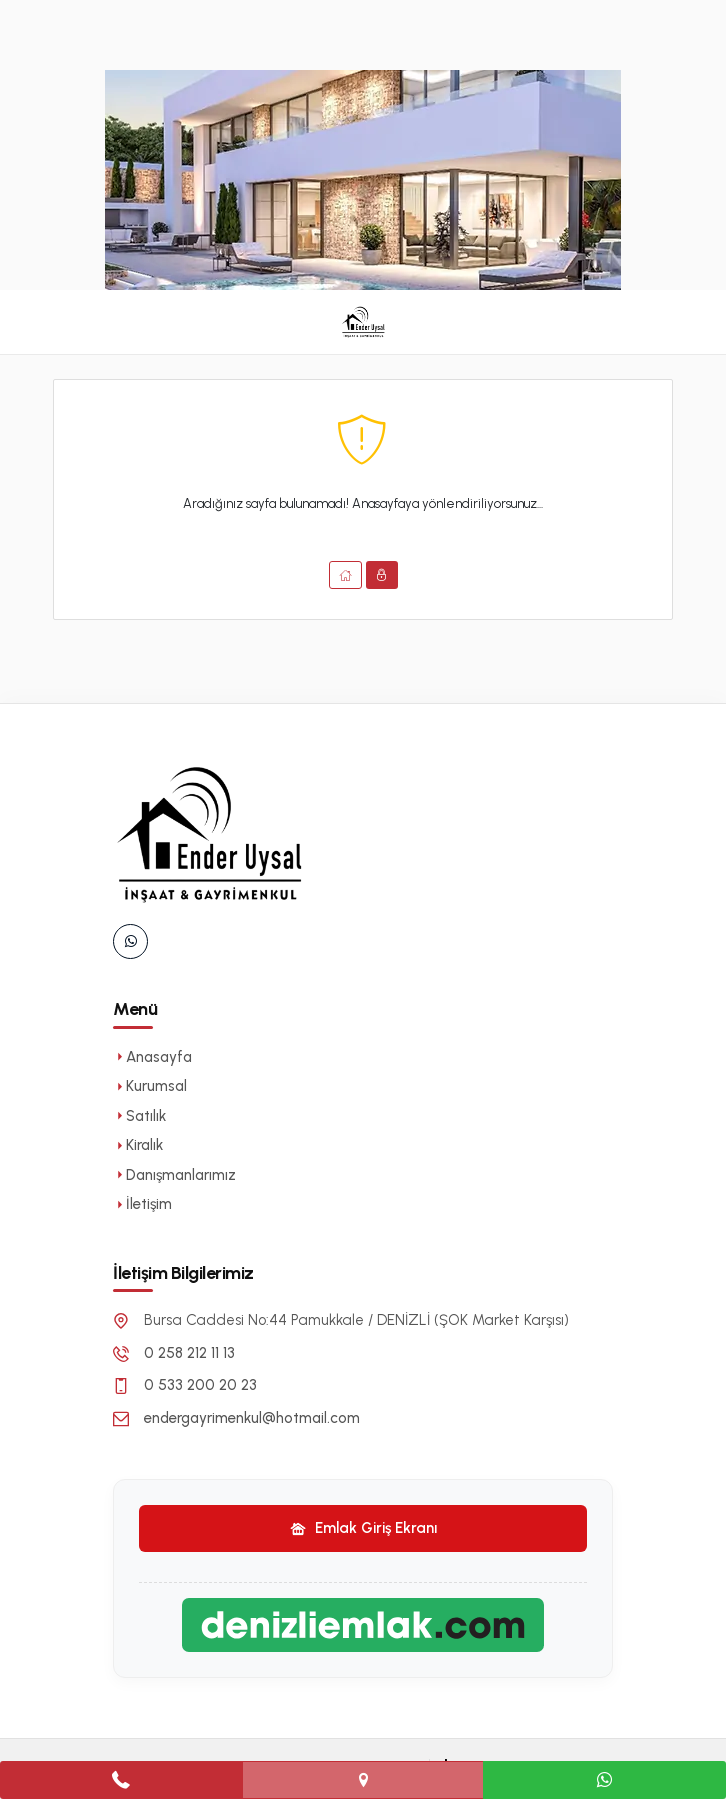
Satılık (139, 1116)
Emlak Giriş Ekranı (363, 1528)
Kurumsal (150, 1086)
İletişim (142, 1204)
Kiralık (138, 1145)
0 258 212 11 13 (189, 1353)
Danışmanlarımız (174, 1175)
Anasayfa (152, 1057)
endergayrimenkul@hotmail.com (252, 1418)
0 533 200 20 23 (200, 1385)
